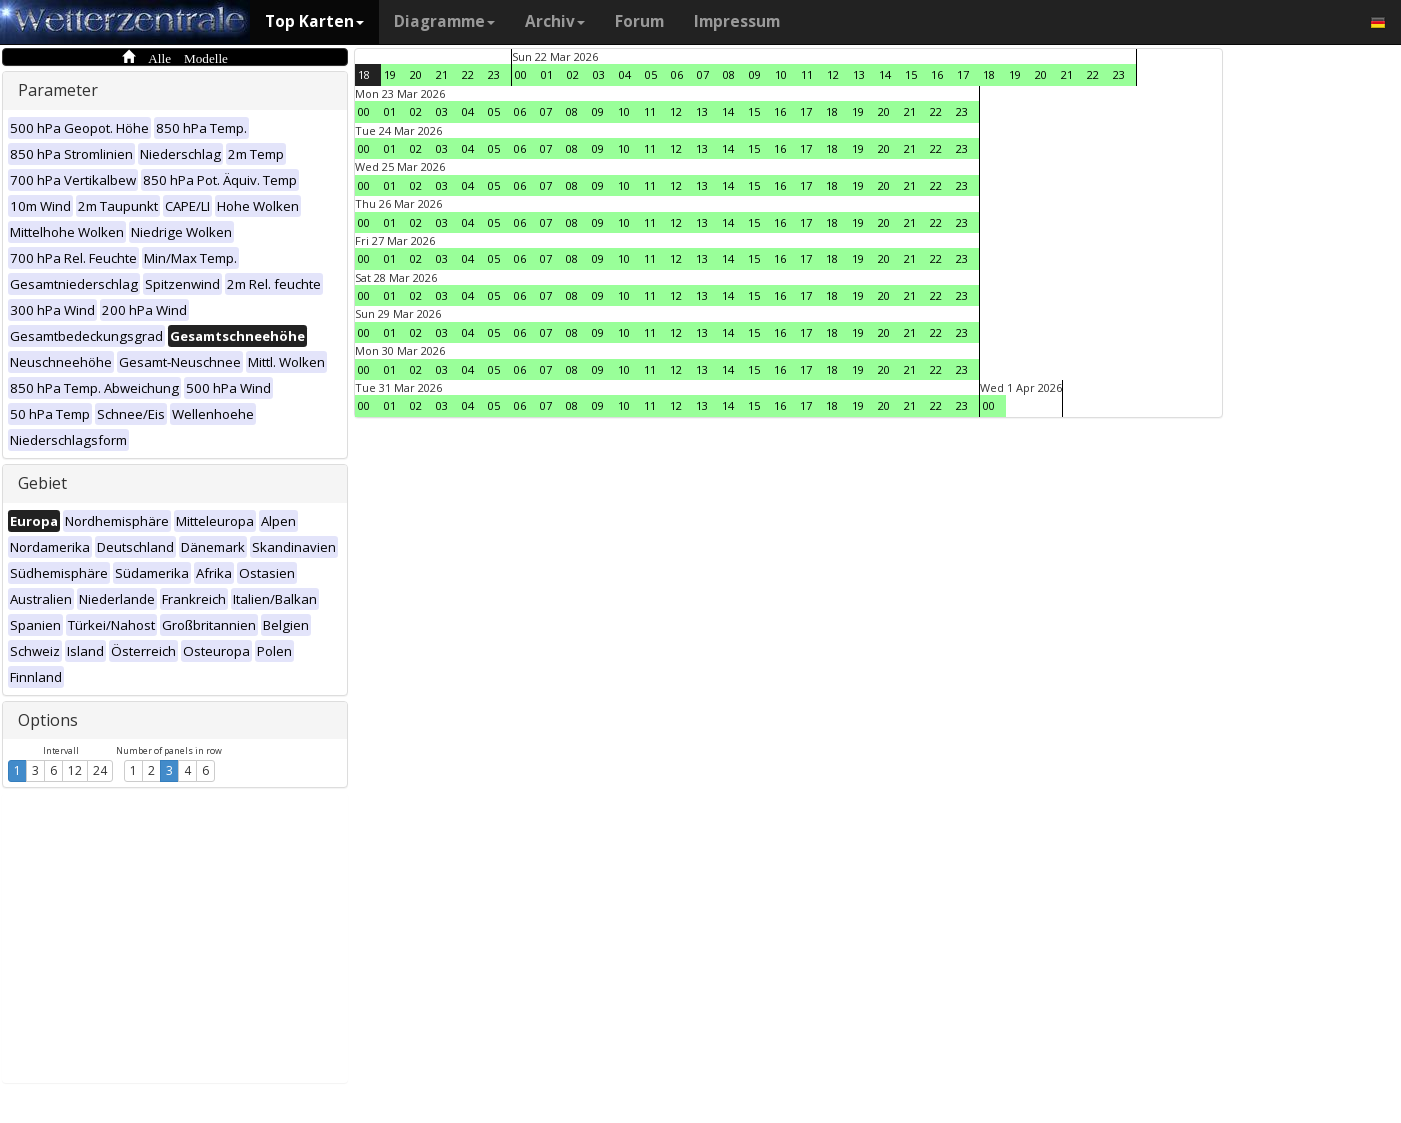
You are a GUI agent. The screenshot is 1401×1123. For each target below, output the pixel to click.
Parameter (58, 90)
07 (703, 74)
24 (100, 770)
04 (625, 74)
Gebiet (42, 483)
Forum (639, 21)
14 (885, 74)
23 (494, 74)
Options (48, 720)
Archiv (555, 21)
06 (677, 74)
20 (416, 74)
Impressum (737, 21)
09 (755, 74)
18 (364, 74)
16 (937, 74)
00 (521, 74)
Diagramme (444, 21)
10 (781, 74)
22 (468, 74)
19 (390, 74)
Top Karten (314, 21)
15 (911, 74)
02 (573, 74)
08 (729, 74)
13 (859, 74)
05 (651, 74)
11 (807, 74)
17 (963, 74)
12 (75, 770)
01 (547, 74)
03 (599, 74)
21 (442, 74)
